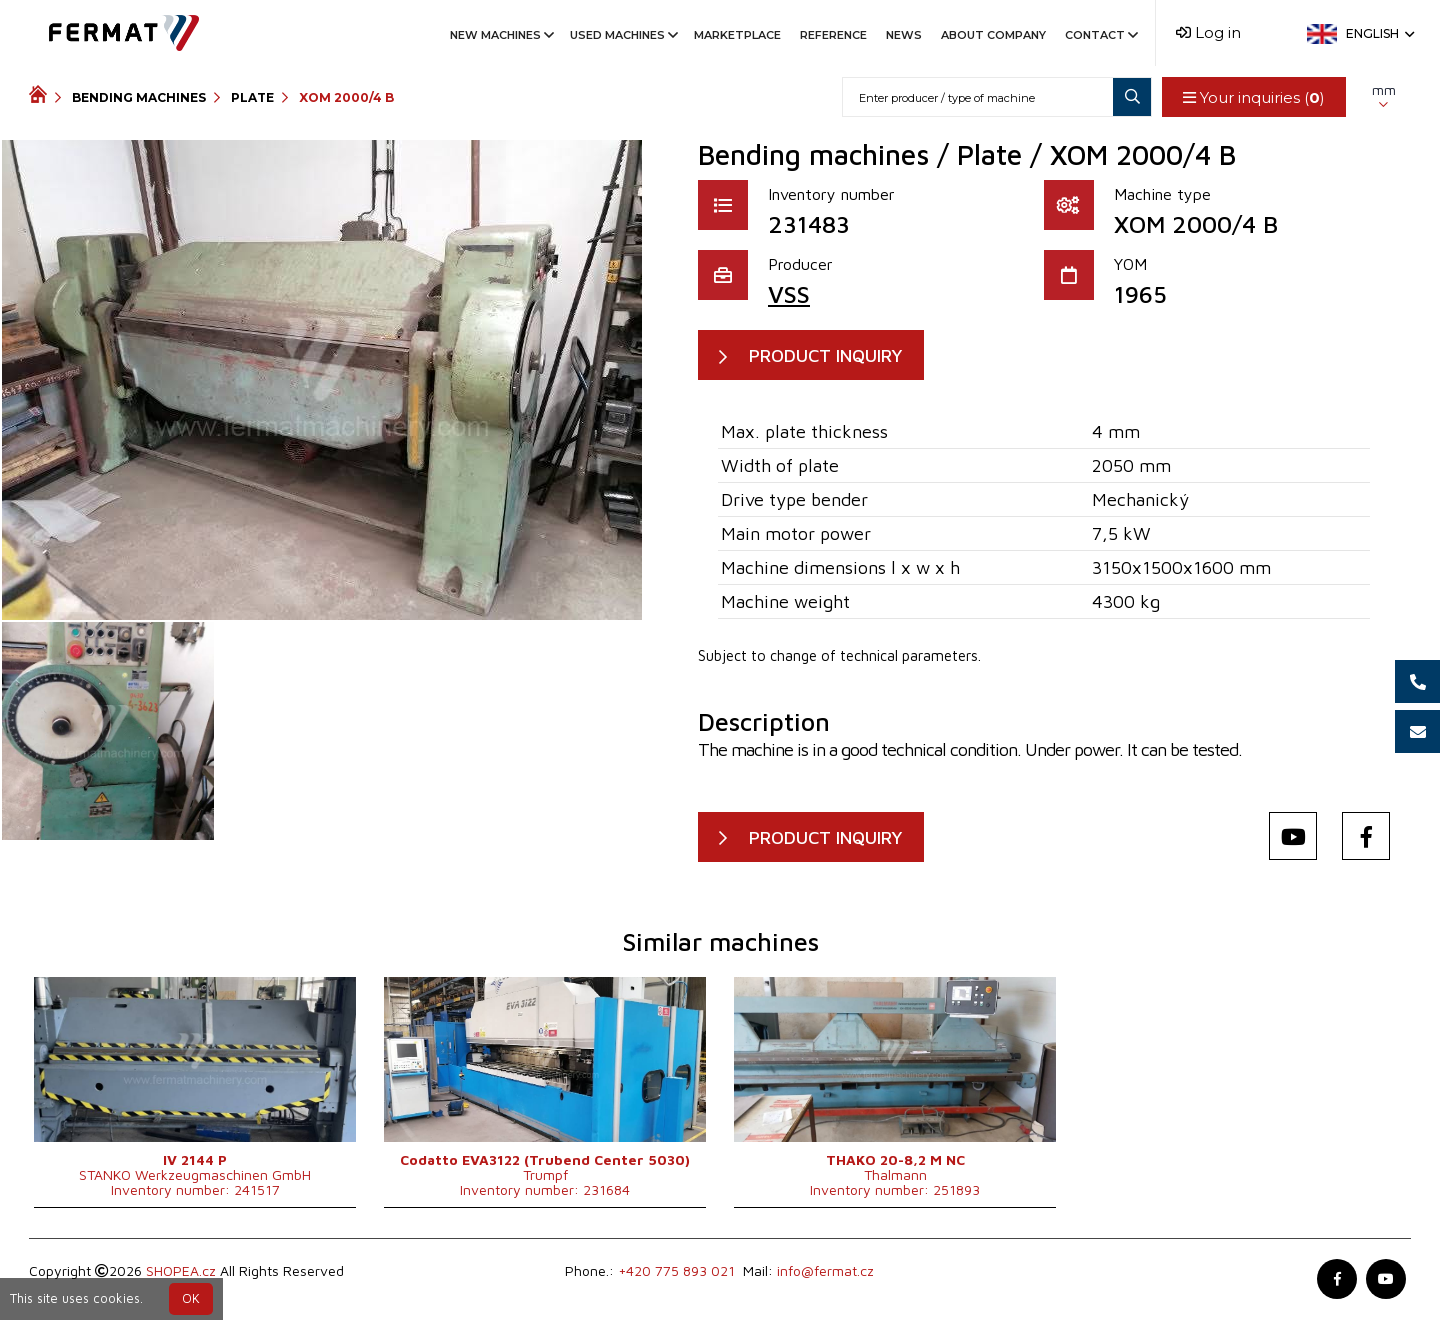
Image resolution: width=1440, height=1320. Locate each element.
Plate (252, 97)
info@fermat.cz (825, 1271)
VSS (789, 294)
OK (191, 1298)
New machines (500, 35)
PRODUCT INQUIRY (826, 355)
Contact (1100, 35)
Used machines (622, 35)
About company (993, 35)
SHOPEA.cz (181, 1271)
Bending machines (139, 97)
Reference (833, 35)
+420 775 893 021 (676, 1271)
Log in (1208, 32)
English (1378, 33)
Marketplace (737, 35)
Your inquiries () (1254, 97)
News (904, 35)
